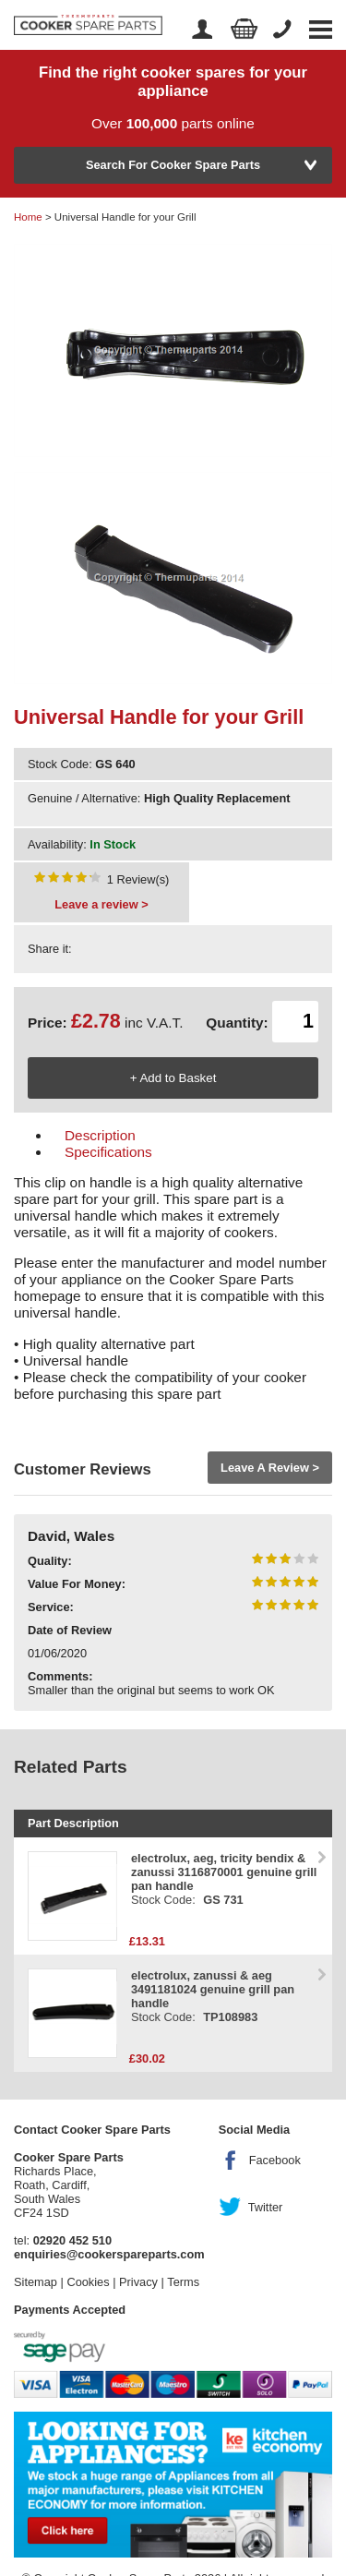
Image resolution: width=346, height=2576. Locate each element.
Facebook (275, 2160)
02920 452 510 (72, 2240)
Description (100, 1135)
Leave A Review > (270, 1468)
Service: (51, 1607)
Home (28, 217)
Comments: (60, 1676)
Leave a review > (101, 904)
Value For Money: (76, 1584)
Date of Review (70, 1630)
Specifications (108, 1152)
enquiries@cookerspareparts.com (109, 2254)
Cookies (87, 2282)
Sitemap (35, 2282)
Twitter (265, 2207)
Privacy (138, 2282)
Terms (183, 2282)
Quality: (50, 1561)
